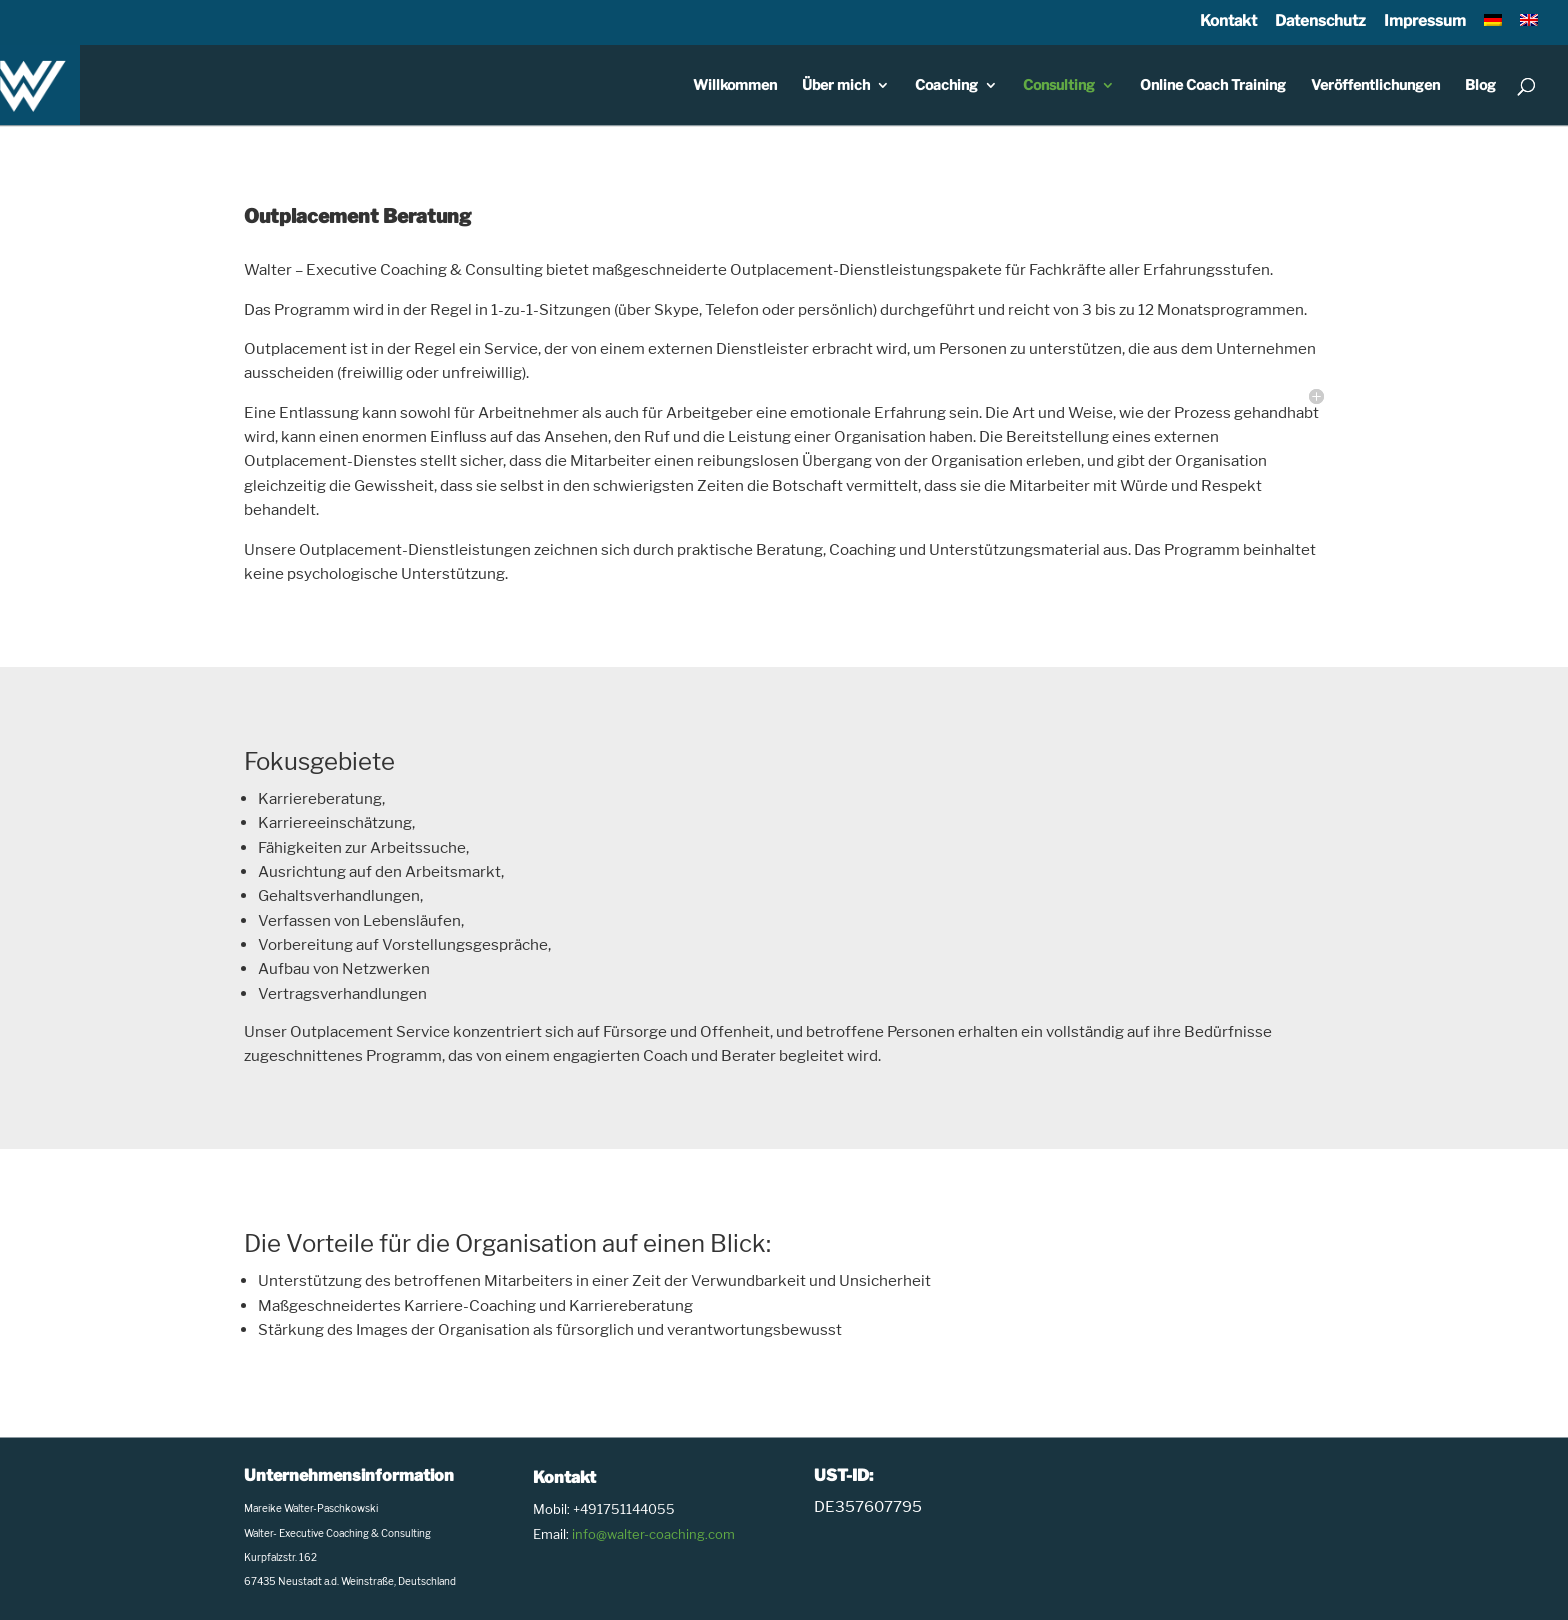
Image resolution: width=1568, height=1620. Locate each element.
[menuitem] (1493, 27)
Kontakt (1228, 20)
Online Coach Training (1213, 85)
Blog (1480, 85)
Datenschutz (1320, 20)
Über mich (836, 85)
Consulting (1059, 85)
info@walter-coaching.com (653, 1534)
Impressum (1425, 20)
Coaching (946, 85)
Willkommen (735, 85)
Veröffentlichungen (1375, 85)
